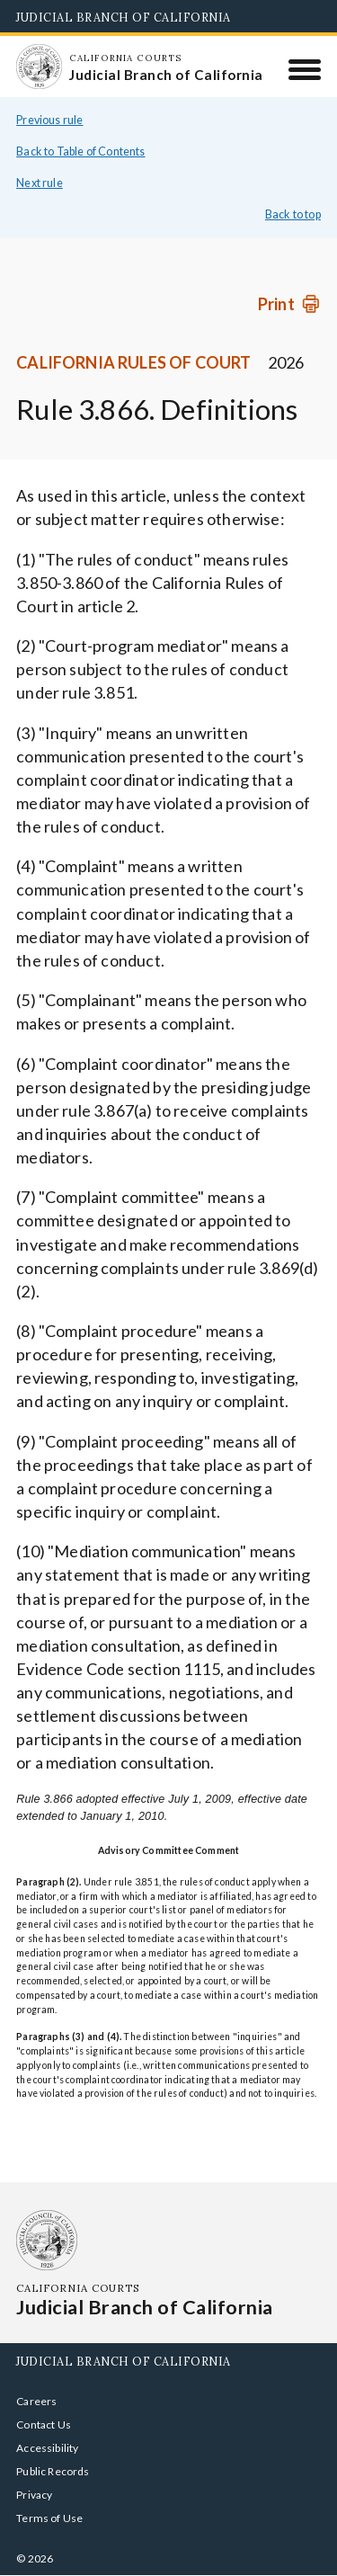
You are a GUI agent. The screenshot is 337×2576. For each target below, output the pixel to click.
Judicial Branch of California (123, 17)
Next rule (39, 183)
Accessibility (47, 2448)
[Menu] (305, 69)
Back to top (293, 214)
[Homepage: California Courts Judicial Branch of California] (38, 66)
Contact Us (43, 2424)
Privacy (34, 2494)
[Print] (289, 304)
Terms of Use (49, 2518)
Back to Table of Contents (81, 151)
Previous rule (49, 120)
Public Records (53, 2471)
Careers (36, 2401)
